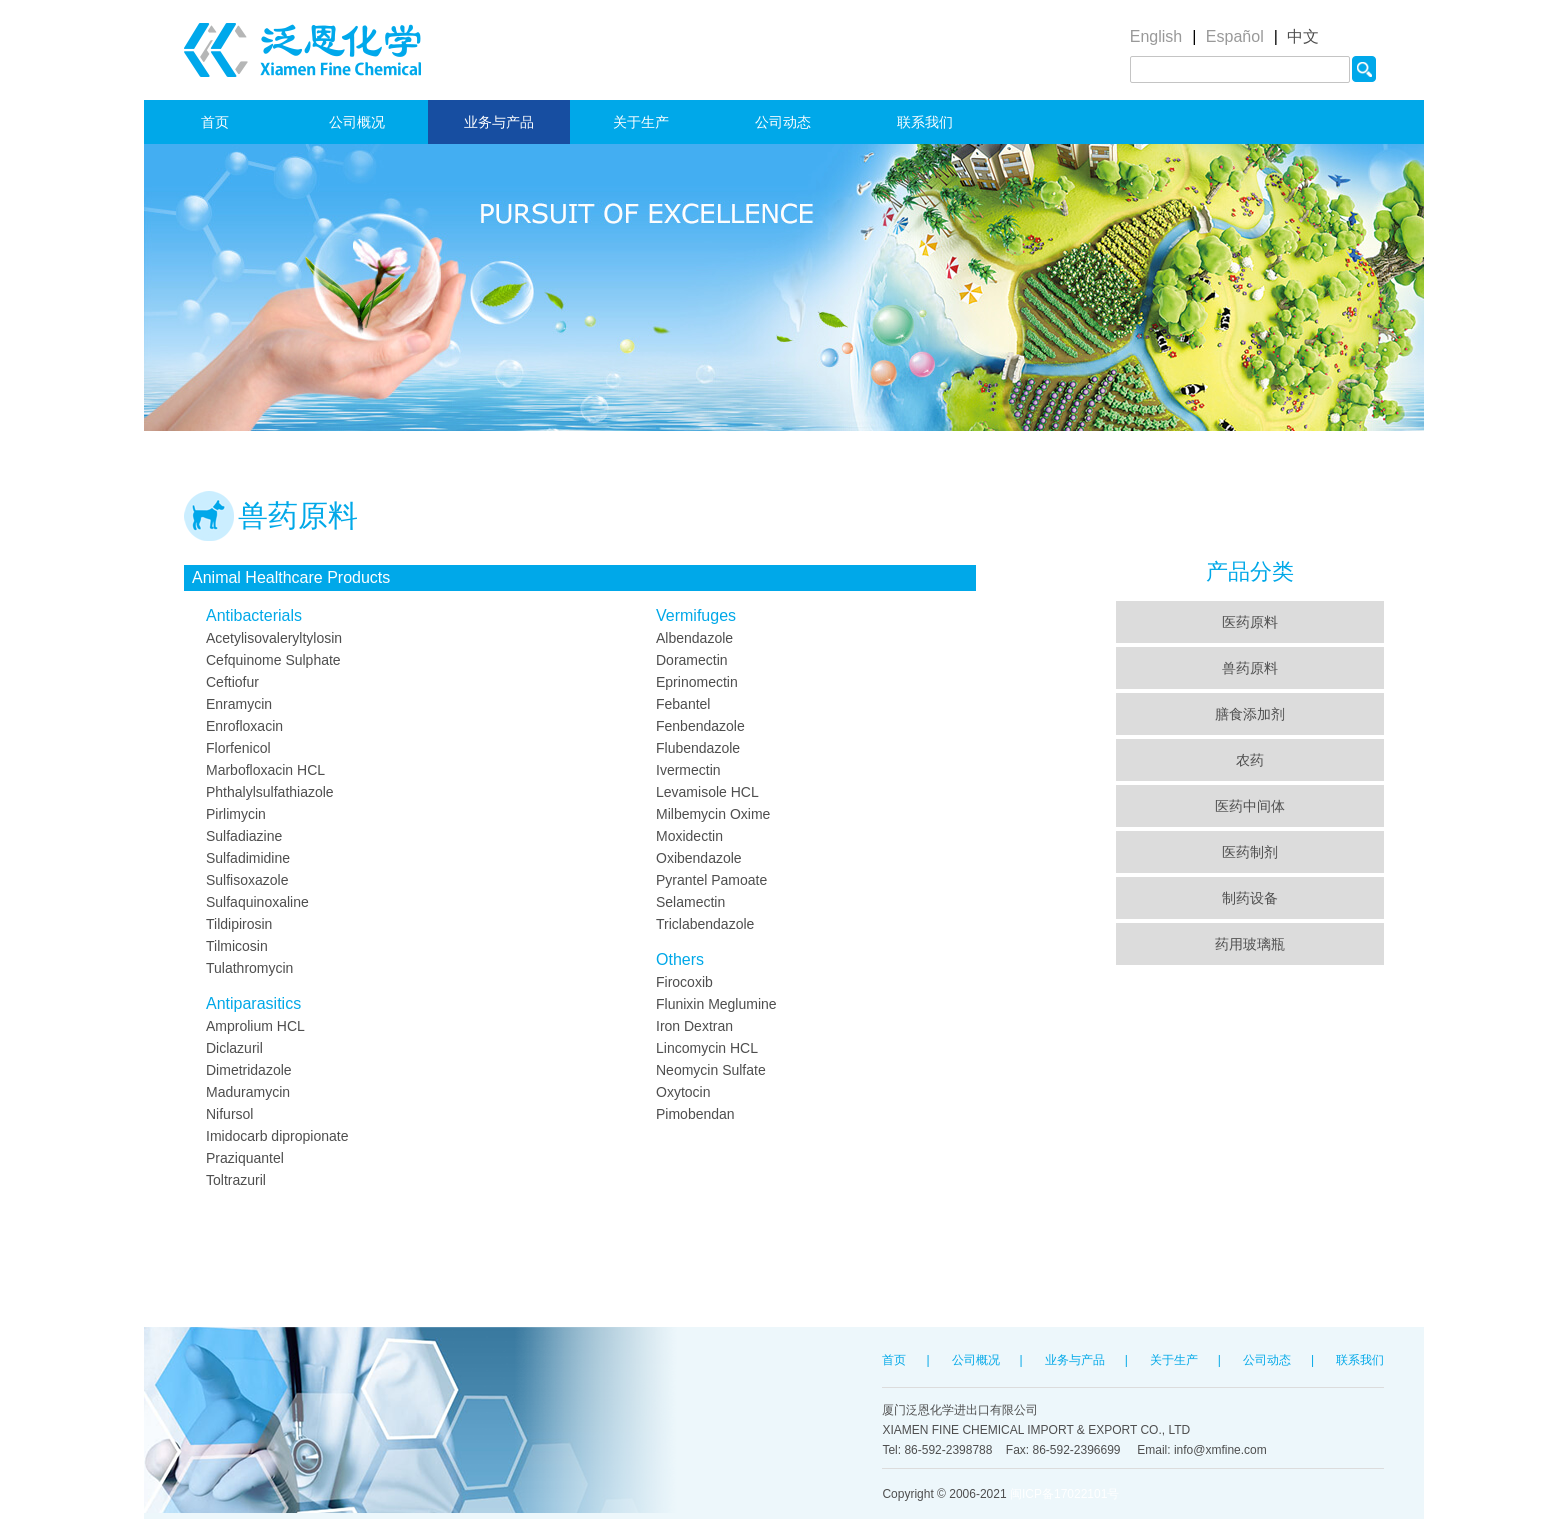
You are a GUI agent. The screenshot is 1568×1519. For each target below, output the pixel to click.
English (1156, 36)
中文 (1303, 36)
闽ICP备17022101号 (1064, 1494)
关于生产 (641, 122)
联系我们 (925, 122)
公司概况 (357, 122)
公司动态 (783, 122)
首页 (215, 122)
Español (1235, 36)
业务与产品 (499, 122)
